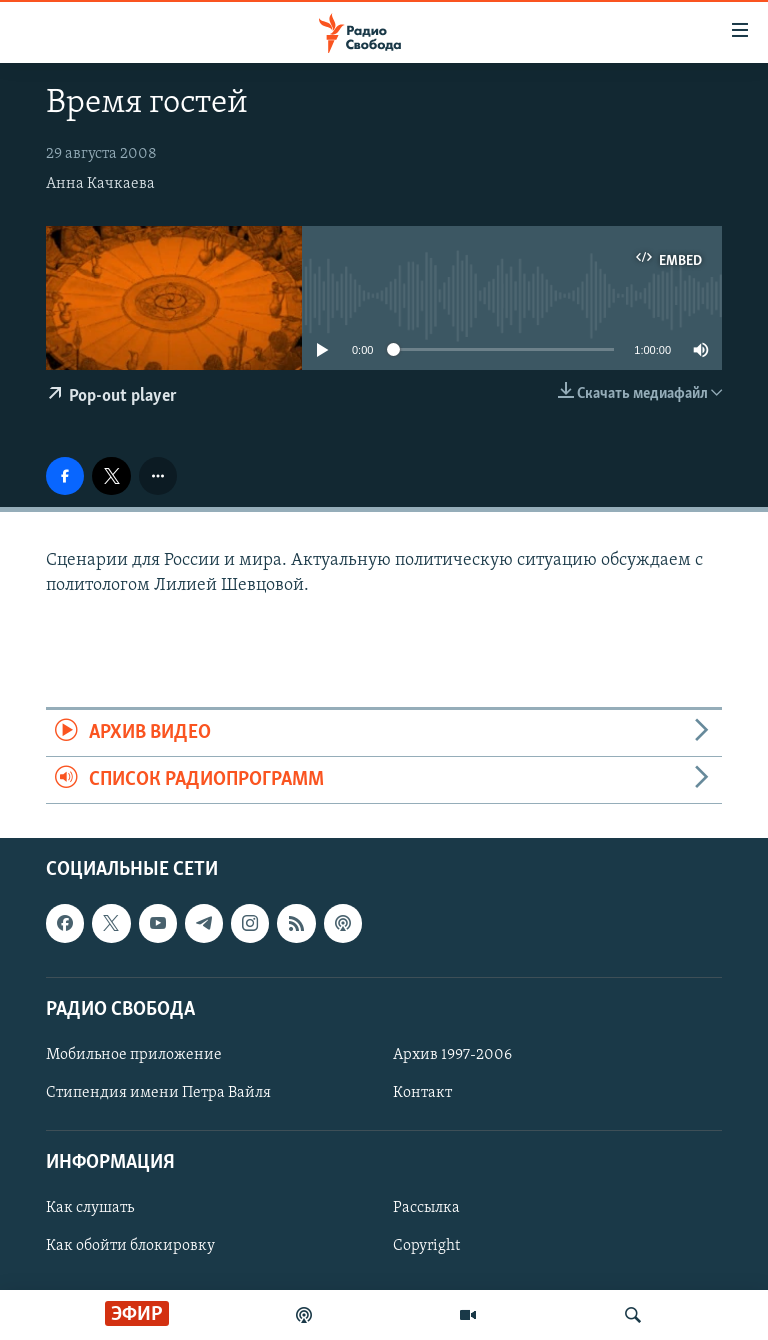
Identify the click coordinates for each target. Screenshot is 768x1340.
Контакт (422, 1093)
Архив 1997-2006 (452, 1055)
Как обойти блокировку (130, 1247)
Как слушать (90, 1209)
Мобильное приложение (134, 1055)
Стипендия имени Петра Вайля (158, 1093)
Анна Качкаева (100, 184)
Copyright (426, 1247)
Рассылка (426, 1209)
